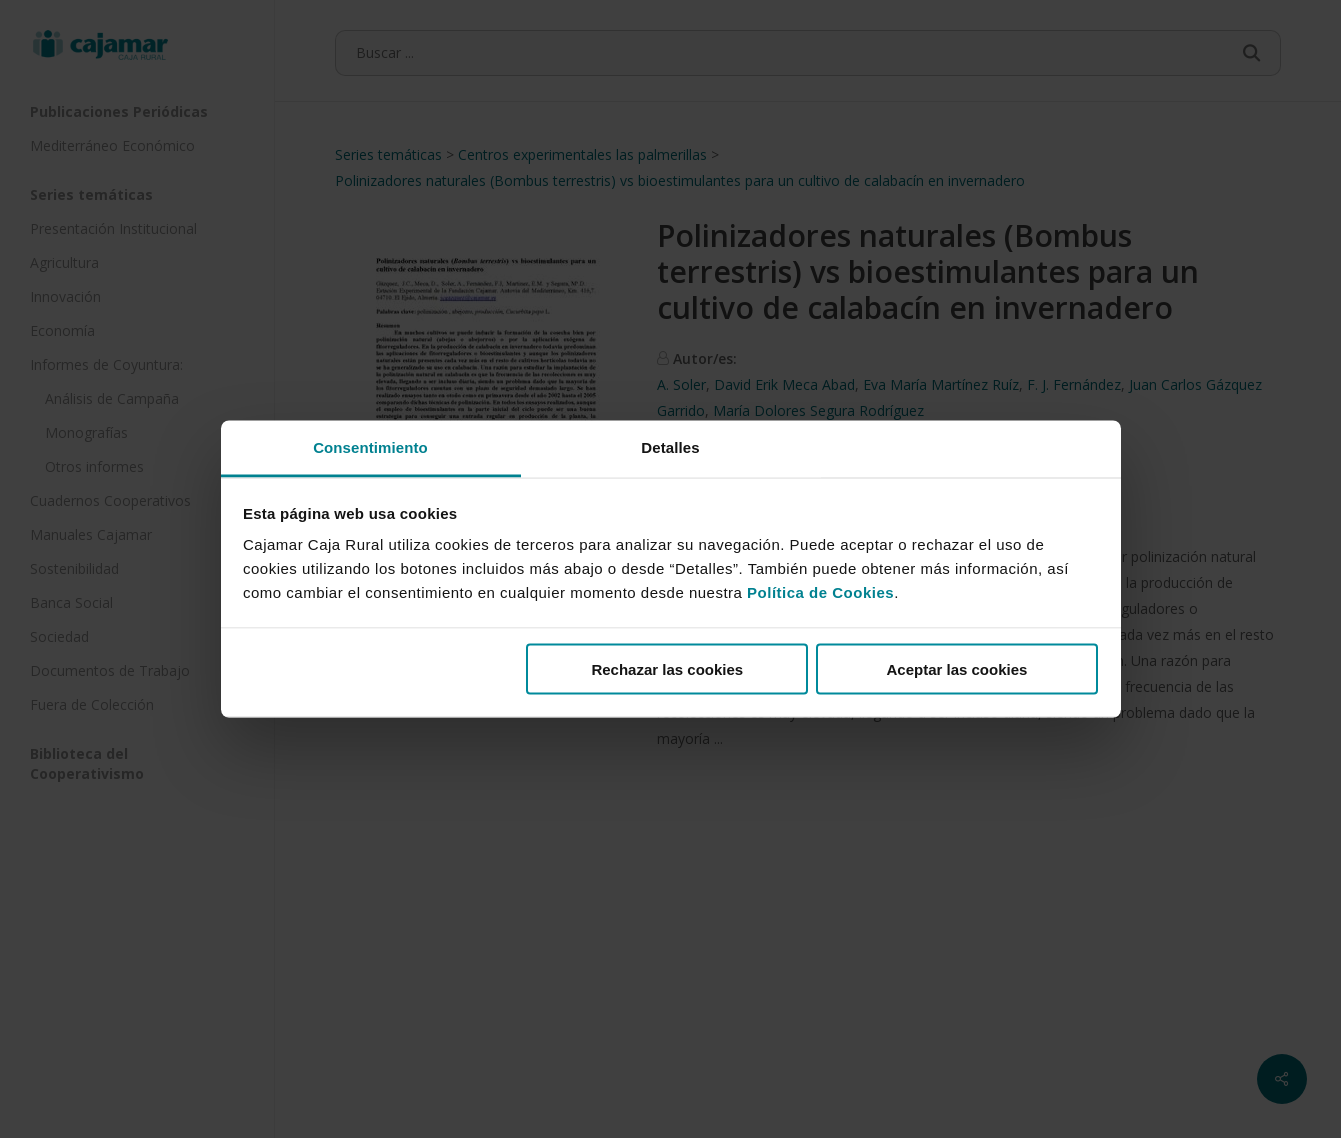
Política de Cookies (820, 592)
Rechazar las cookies (667, 668)
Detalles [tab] (670, 447)
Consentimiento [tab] (370, 447)
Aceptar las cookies (956, 668)
